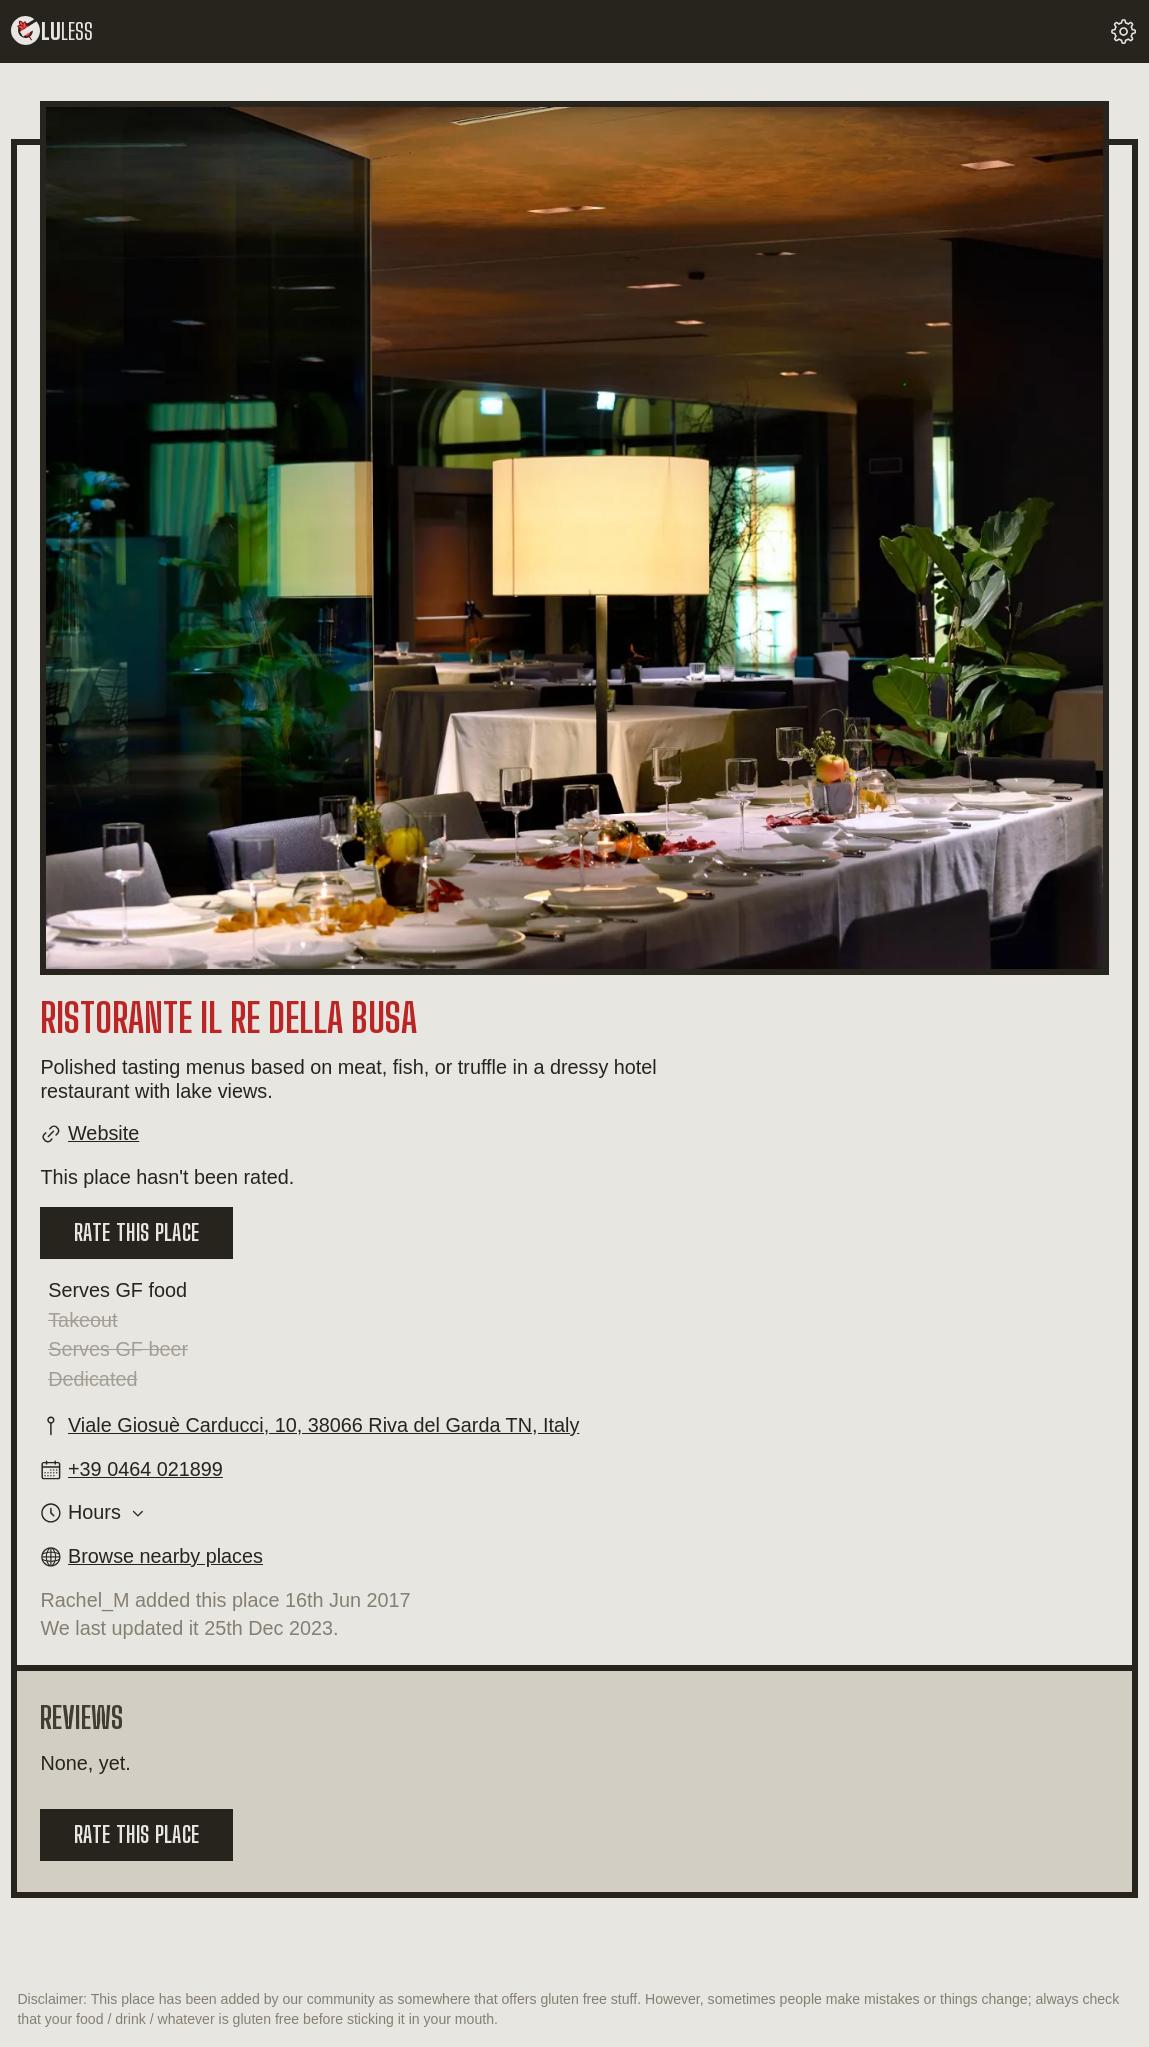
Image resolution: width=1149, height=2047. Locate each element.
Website (103, 1133)
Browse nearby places (165, 1556)
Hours (94, 1512)
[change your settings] (1123, 31)
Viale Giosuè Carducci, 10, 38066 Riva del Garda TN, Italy (323, 1425)
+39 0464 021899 (145, 1469)
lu (52, 31)
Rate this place (136, 1232)
